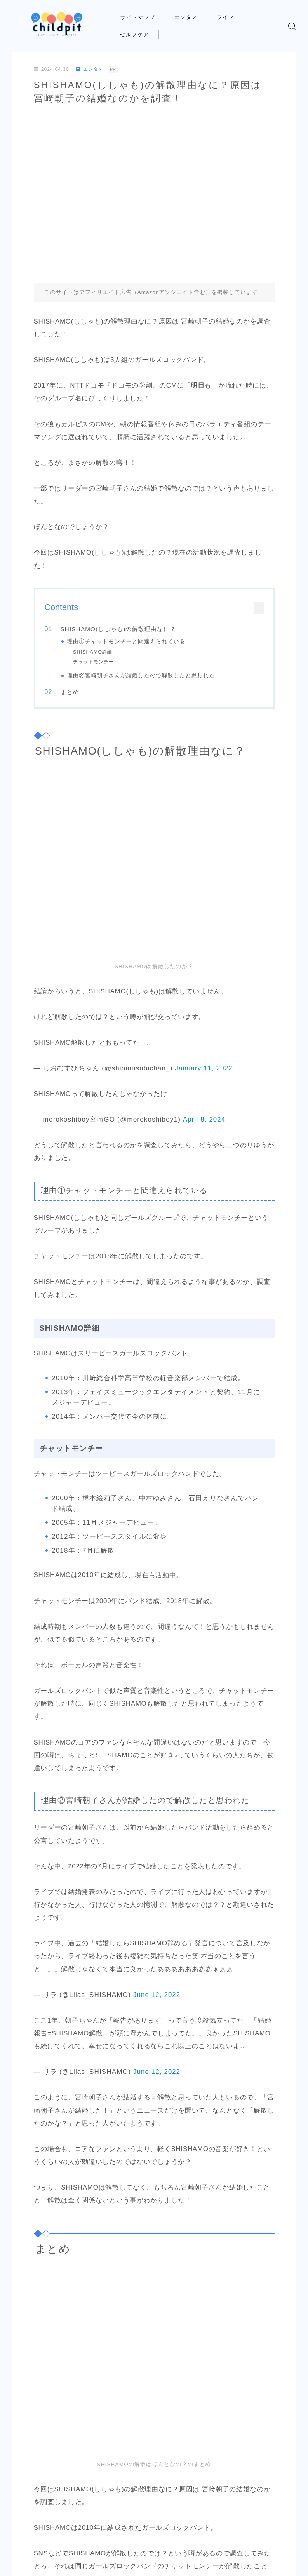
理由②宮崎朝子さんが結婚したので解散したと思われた (141, 675)
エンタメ (191, 17)
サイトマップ (143, 17)
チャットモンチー (94, 661)
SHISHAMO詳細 (93, 652)
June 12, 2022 (157, 1995)
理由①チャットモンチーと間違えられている (127, 641)
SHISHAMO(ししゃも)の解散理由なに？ (118, 629)
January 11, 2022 (204, 1068)
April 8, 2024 (204, 1119)
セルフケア (140, 34)
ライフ (231, 17)
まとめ (70, 692)
